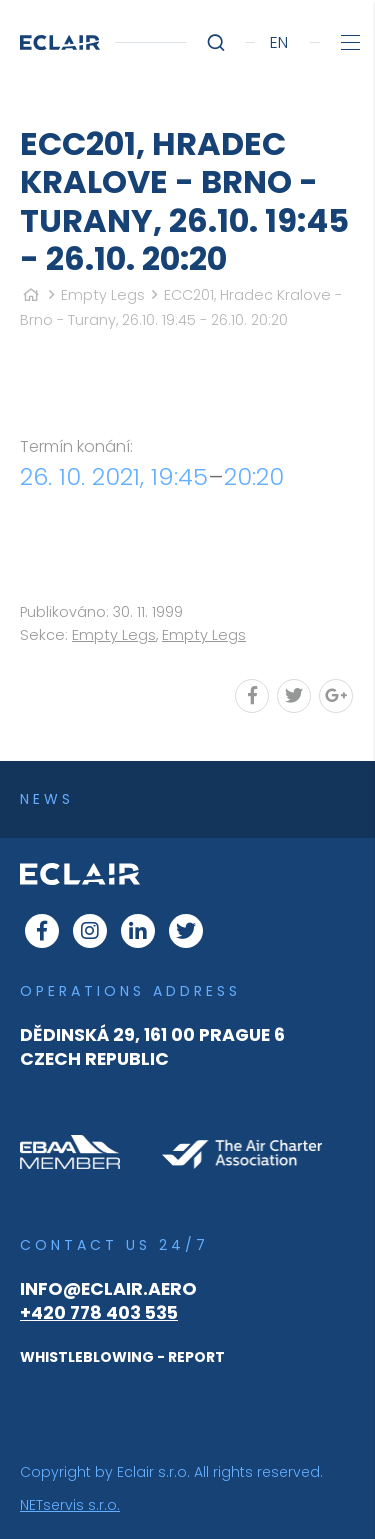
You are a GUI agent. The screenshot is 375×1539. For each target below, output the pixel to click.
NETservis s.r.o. (70, 1505)
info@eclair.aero (108, 1289)
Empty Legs (103, 295)
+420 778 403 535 (99, 1313)
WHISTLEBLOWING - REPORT (122, 1357)
